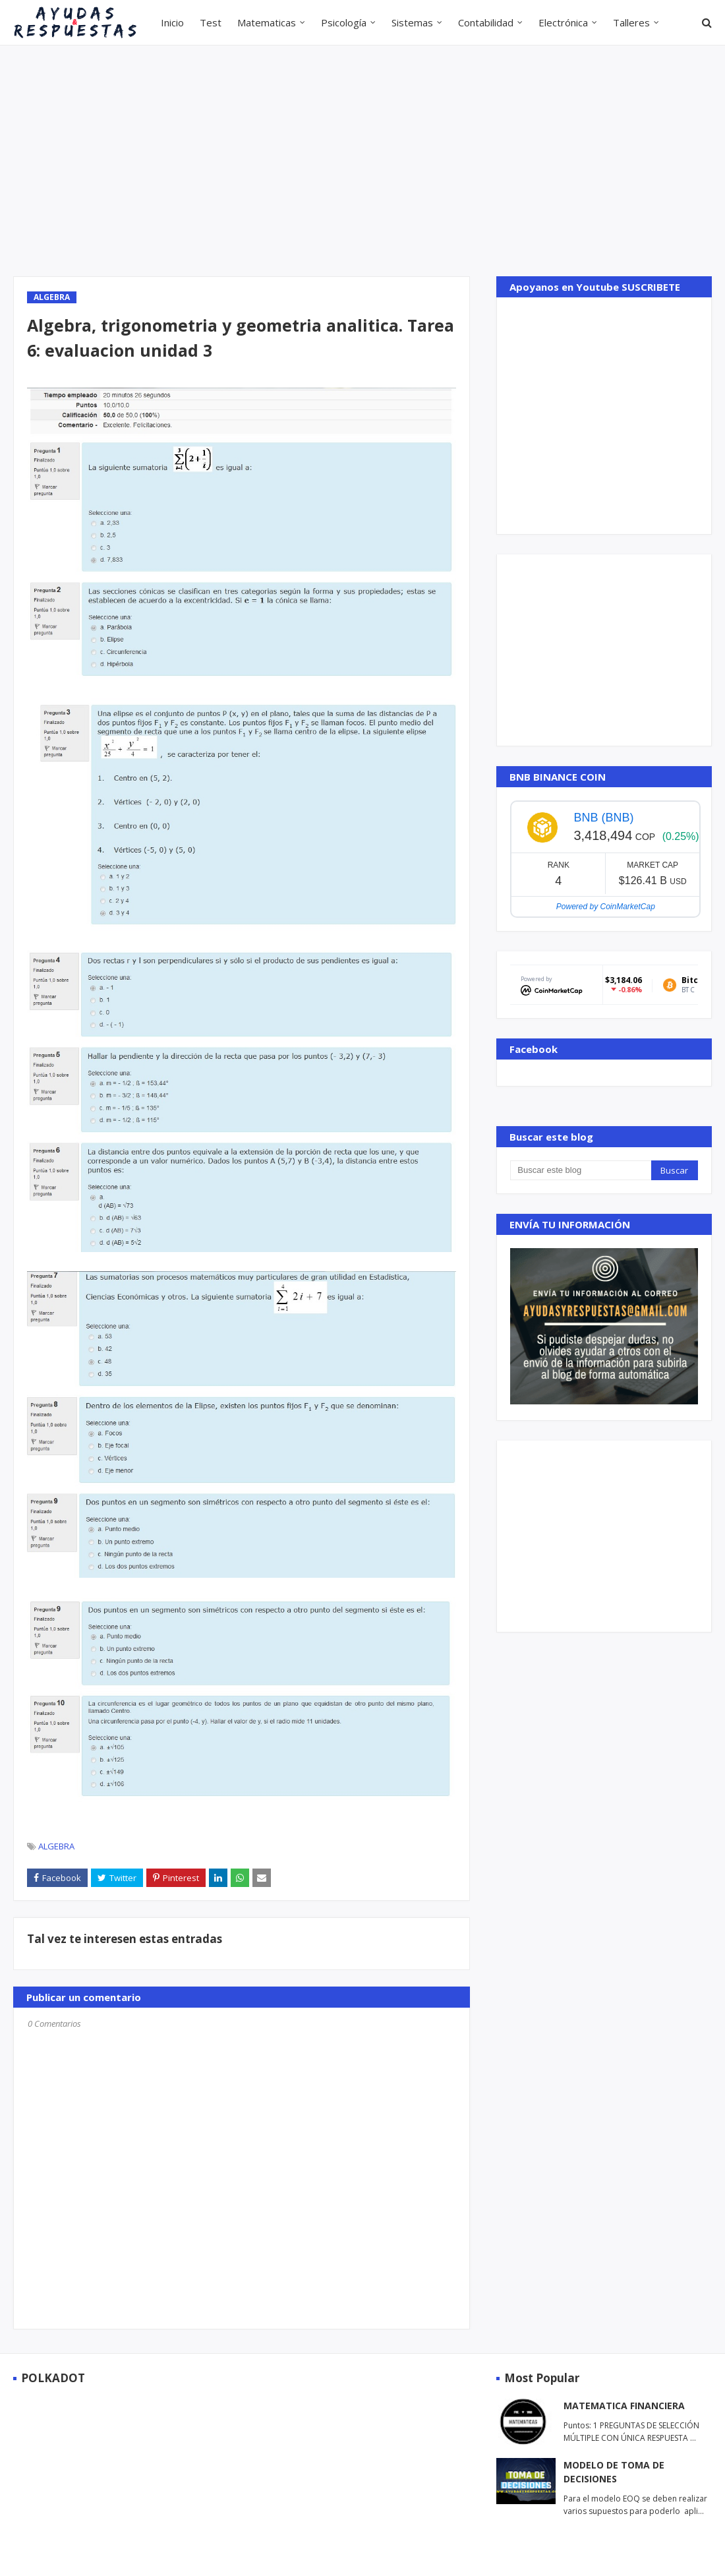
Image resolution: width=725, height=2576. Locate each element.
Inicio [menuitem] (172, 22)
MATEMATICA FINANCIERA (624, 2405)
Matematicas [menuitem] (266, 22)
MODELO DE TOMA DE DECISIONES (614, 2472)
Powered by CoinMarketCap (605, 906)
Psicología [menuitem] (343, 22)
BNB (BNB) (603, 817)
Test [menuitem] (210, 22)
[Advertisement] (342, 161)
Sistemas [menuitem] (412, 22)
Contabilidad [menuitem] (485, 22)
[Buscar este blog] (580, 1170)
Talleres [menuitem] (631, 22)
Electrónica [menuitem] (563, 22)
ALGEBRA (56, 1846)
